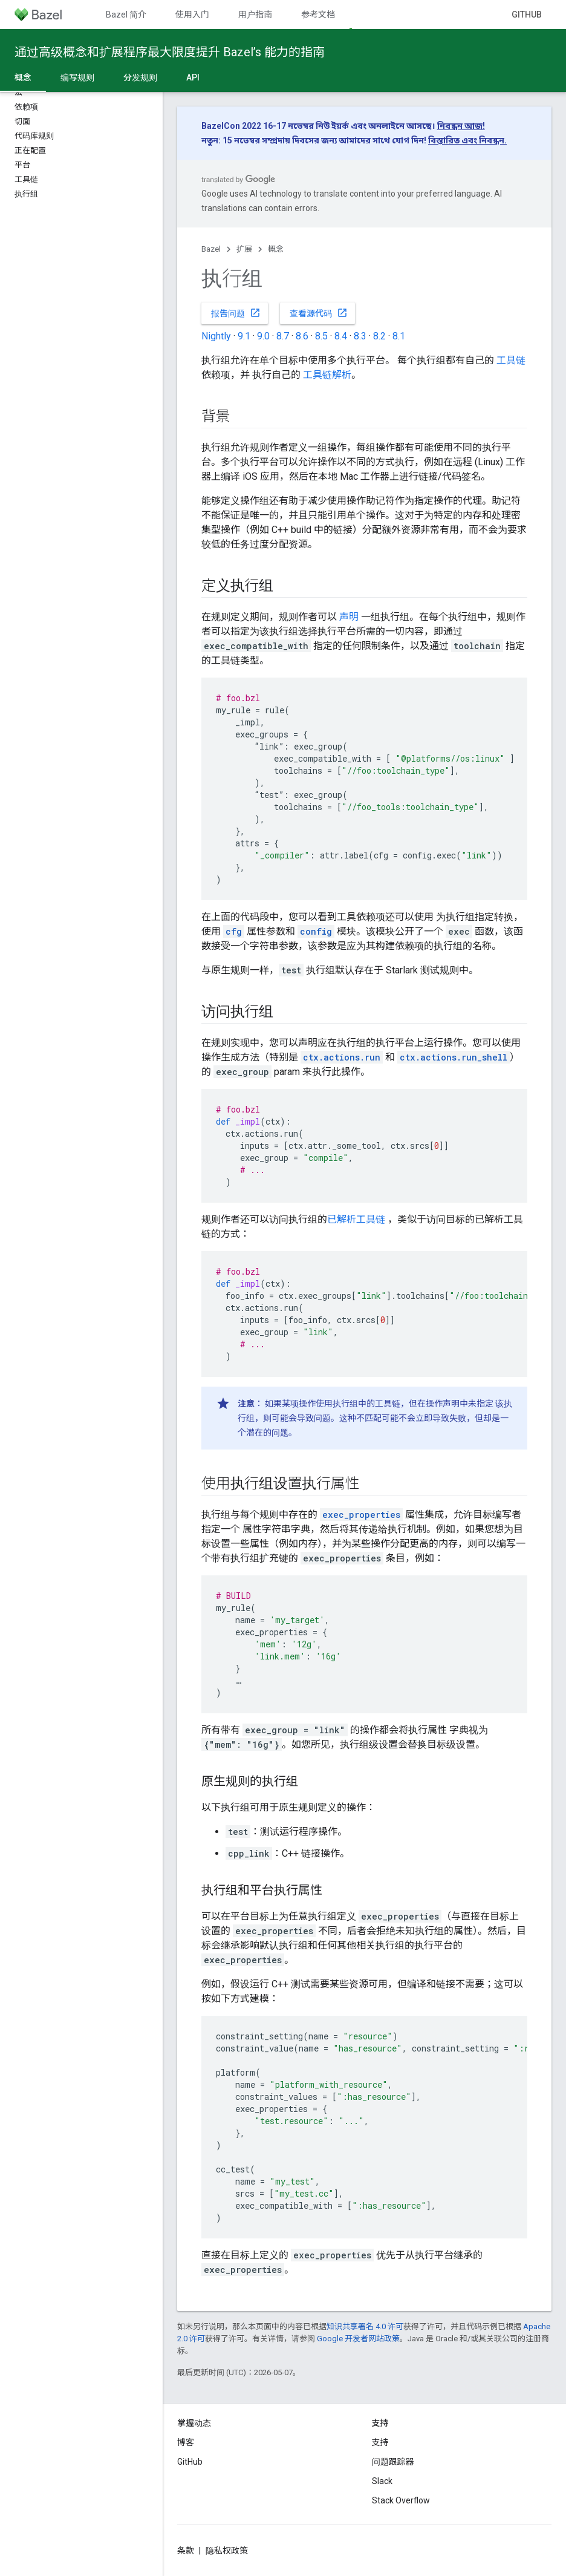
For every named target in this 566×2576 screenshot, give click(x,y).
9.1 (244, 336)
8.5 (321, 336)
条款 (185, 2550)
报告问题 (236, 312)
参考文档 (318, 14)
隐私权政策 (227, 2550)
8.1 (398, 336)
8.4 (340, 336)
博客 (185, 2442)
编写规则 (77, 77)
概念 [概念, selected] (23, 77)
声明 (349, 617)
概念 (276, 248)
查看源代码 (319, 312)
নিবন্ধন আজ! (461, 126)
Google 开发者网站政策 (358, 2338)
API (193, 77)
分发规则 (140, 77)
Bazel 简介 (126, 14)
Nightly (216, 336)
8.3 (360, 336)
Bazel (211, 248)
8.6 (302, 336)
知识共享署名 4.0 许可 (365, 2326)
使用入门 (192, 14)
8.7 (282, 336)
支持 (380, 2442)
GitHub (527, 14)
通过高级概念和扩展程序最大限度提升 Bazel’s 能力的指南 (170, 52)
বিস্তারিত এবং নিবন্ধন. (467, 140)
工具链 (510, 360)
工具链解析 (327, 375)
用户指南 (255, 14)
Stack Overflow (401, 2500)
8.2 (379, 336)
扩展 (244, 248)
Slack (382, 2481)
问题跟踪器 (393, 2461)
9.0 (263, 336)
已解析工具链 (356, 1219)
